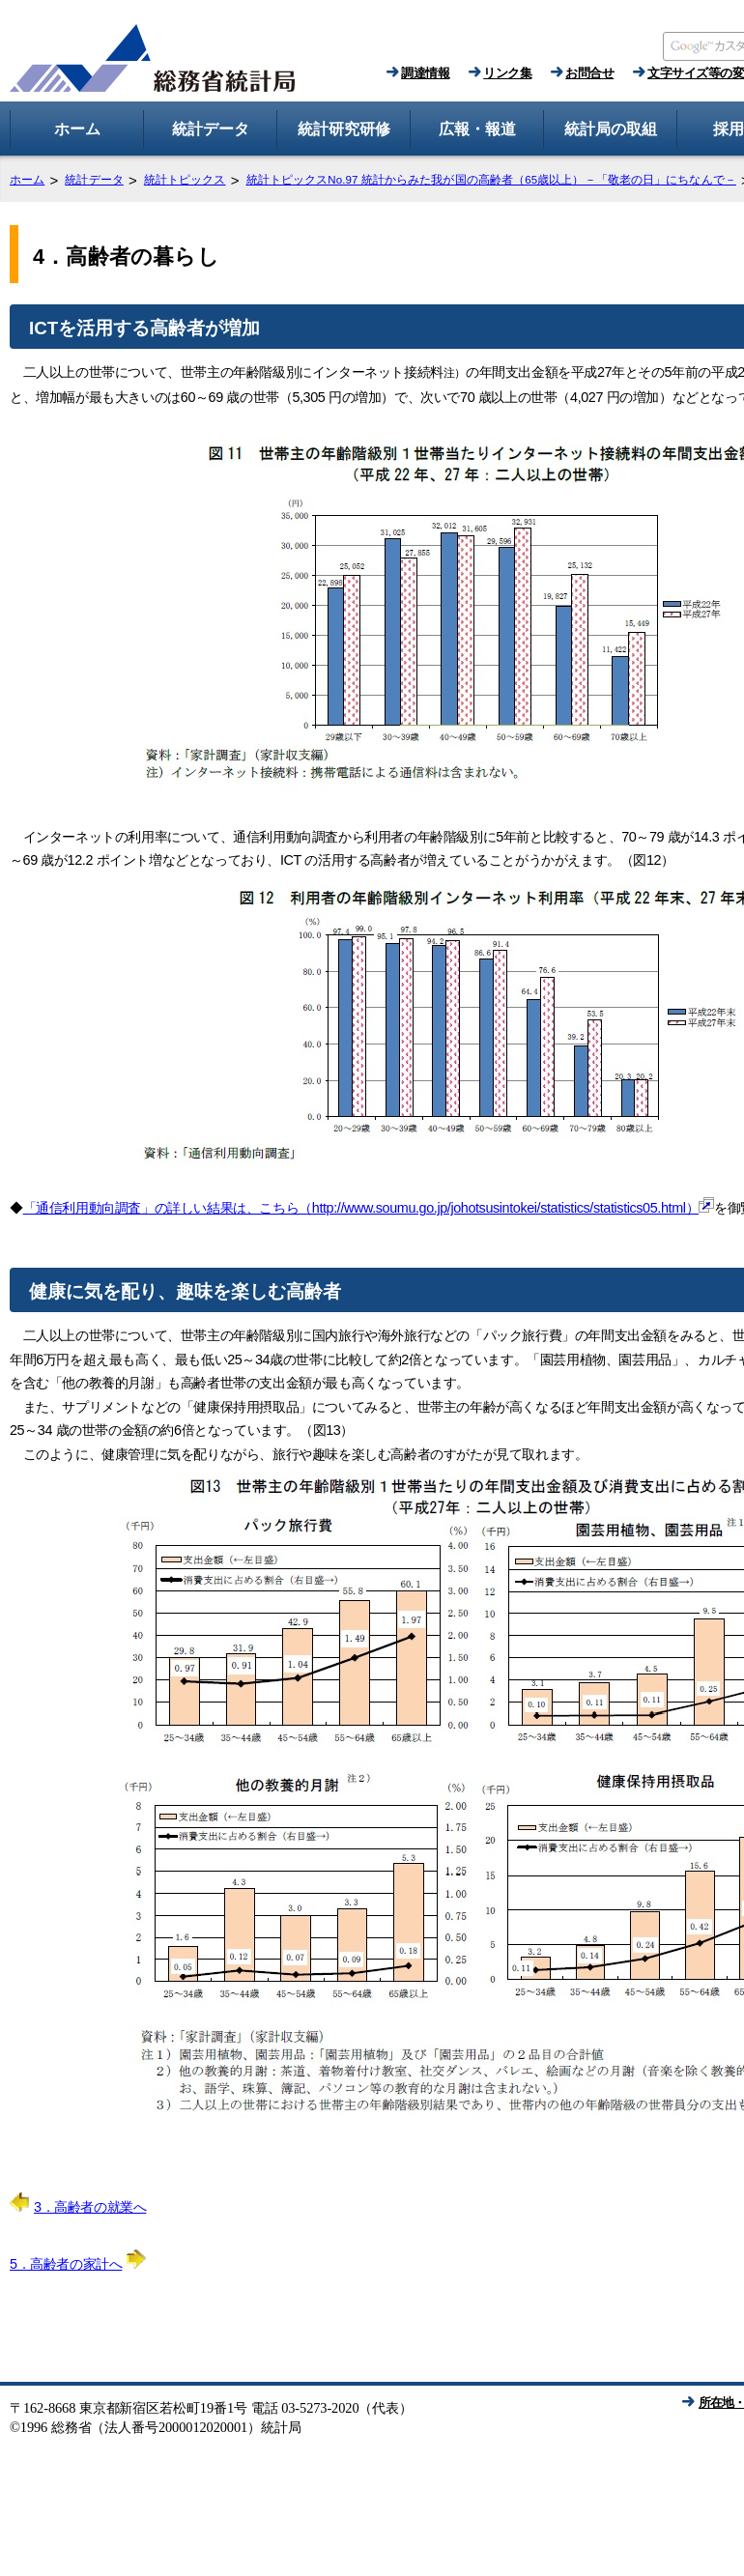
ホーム (27, 180)
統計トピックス (185, 180)
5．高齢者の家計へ (78, 2264)
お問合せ (589, 73)
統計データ (94, 180)
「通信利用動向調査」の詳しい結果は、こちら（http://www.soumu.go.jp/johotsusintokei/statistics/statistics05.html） (369, 1208)
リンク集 (507, 73)
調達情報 (425, 73)
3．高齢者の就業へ (78, 2207)
